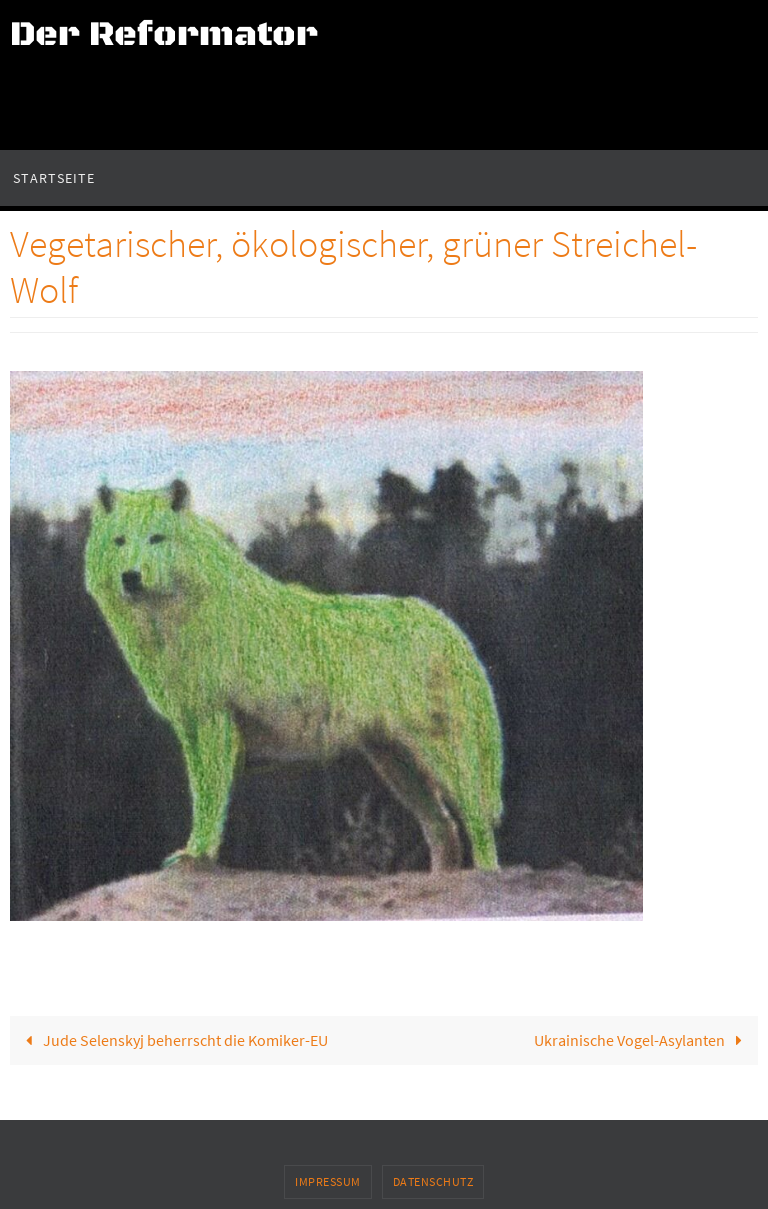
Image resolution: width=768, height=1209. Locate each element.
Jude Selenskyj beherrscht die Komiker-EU (172, 1040)
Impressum (328, 1181)
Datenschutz (433, 1181)
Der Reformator (164, 35)
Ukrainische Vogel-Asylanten (642, 1040)
